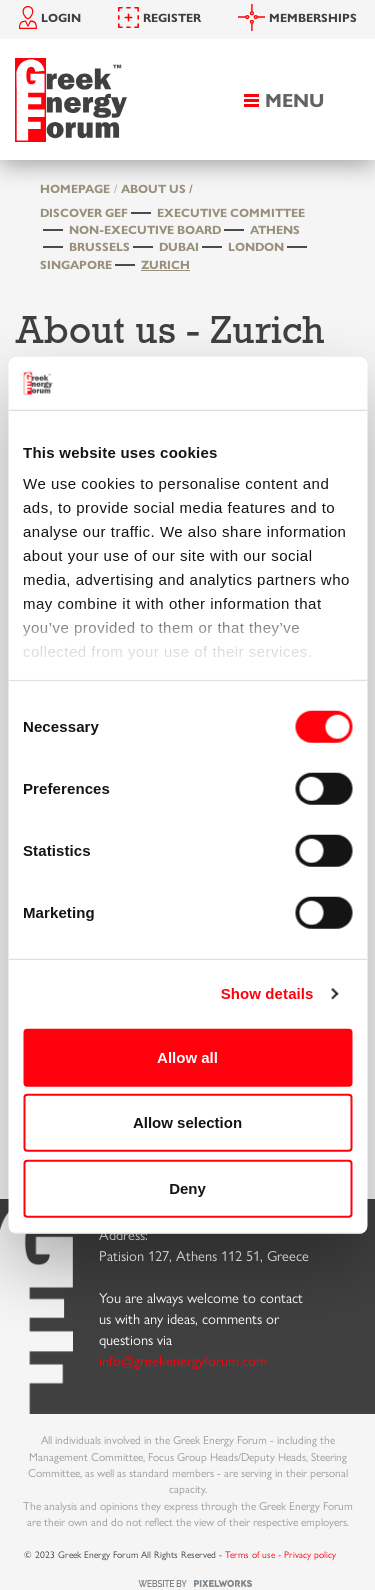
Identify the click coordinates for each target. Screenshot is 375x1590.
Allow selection (187, 1122)
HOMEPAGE (75, 188)
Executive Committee (231, 212)
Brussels (99, 246)
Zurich (165, 264)
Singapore (76, 264)
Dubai (179, 246)
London (256, 246)
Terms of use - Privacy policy (280, 1554)
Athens (275, 229)
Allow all (187, 1056)
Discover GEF (84, 212)
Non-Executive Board (145, 229)
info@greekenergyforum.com (183, 1360)
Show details (267, 993)
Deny (187, 1187)
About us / (157, 188)
